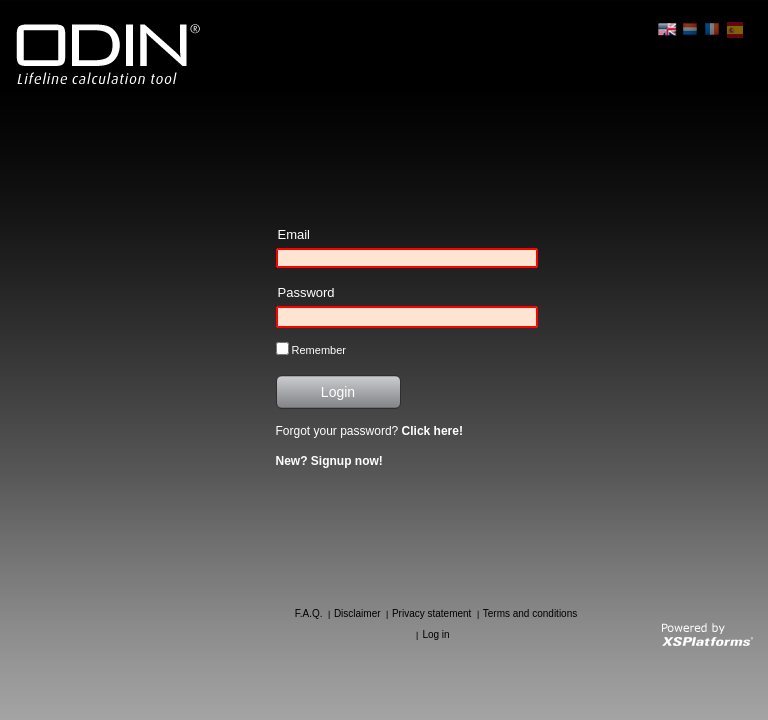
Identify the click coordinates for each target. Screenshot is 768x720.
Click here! (432, 431)
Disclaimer (357, 613)
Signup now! (347, 461)
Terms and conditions (530, 613)
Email (294, 234)
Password (306, 292)
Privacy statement (431, 613)
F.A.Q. (309, 613)
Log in (435, 634)
